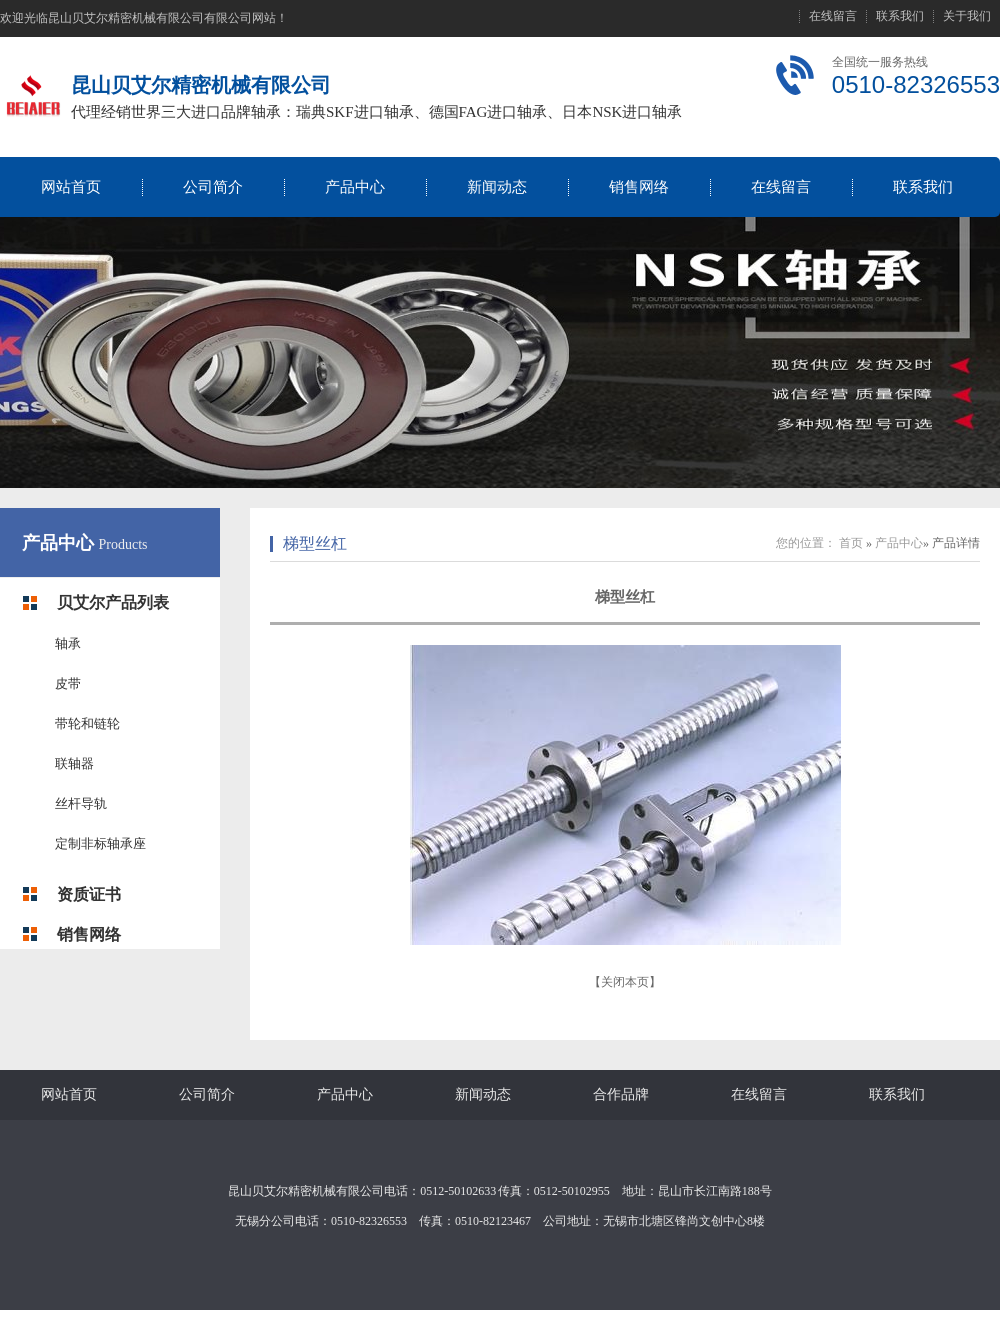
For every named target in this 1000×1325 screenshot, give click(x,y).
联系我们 (900, 16)
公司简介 (213, 187)
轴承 (68, 643)
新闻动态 (497, 187)
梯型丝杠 (315, 543)
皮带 (68, 683)
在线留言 (833, 16)
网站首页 (71, 187)
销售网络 (639, 187)
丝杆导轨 (81, 803)
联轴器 (74, 763)
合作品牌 (621, 1094)
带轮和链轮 (87, 723)
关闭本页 (625, 982)
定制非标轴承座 (100, 843)
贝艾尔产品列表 (113, 602)
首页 (851, 543)
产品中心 (355, 187)
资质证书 (89, 894)
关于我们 (967, 16)
